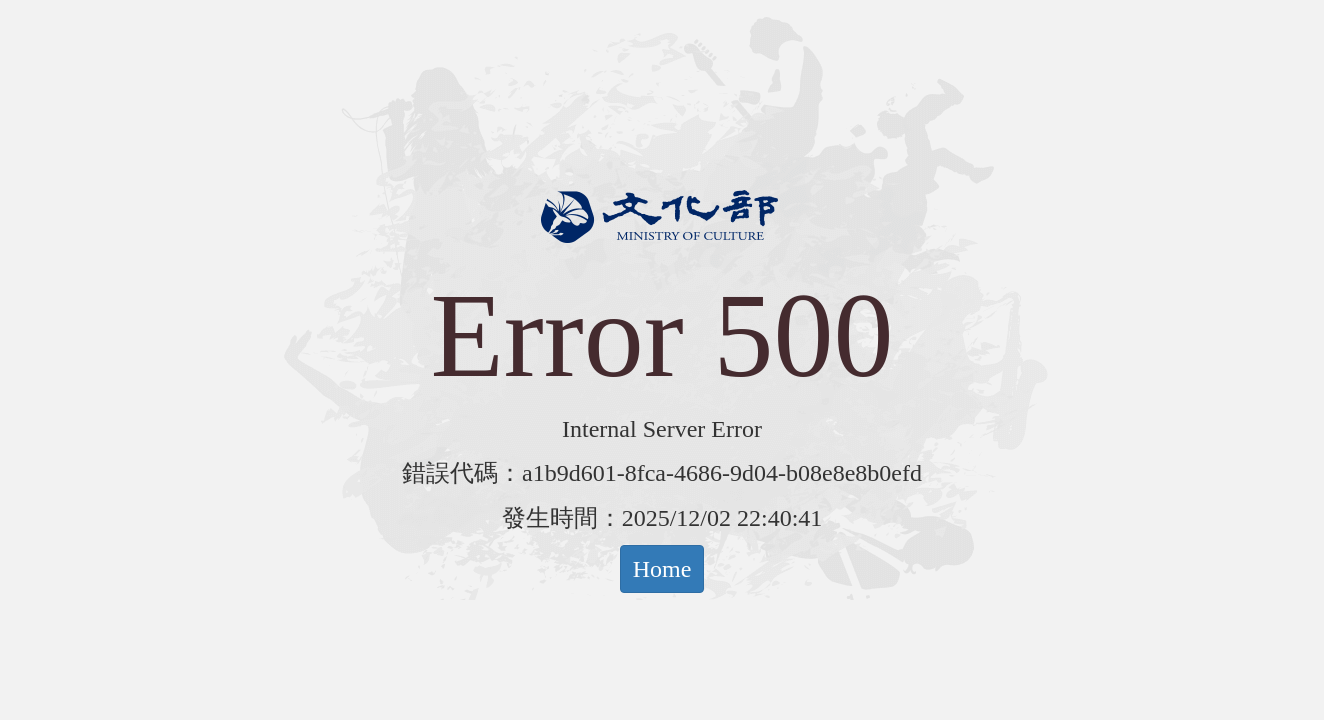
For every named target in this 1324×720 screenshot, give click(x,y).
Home (662, 569)
